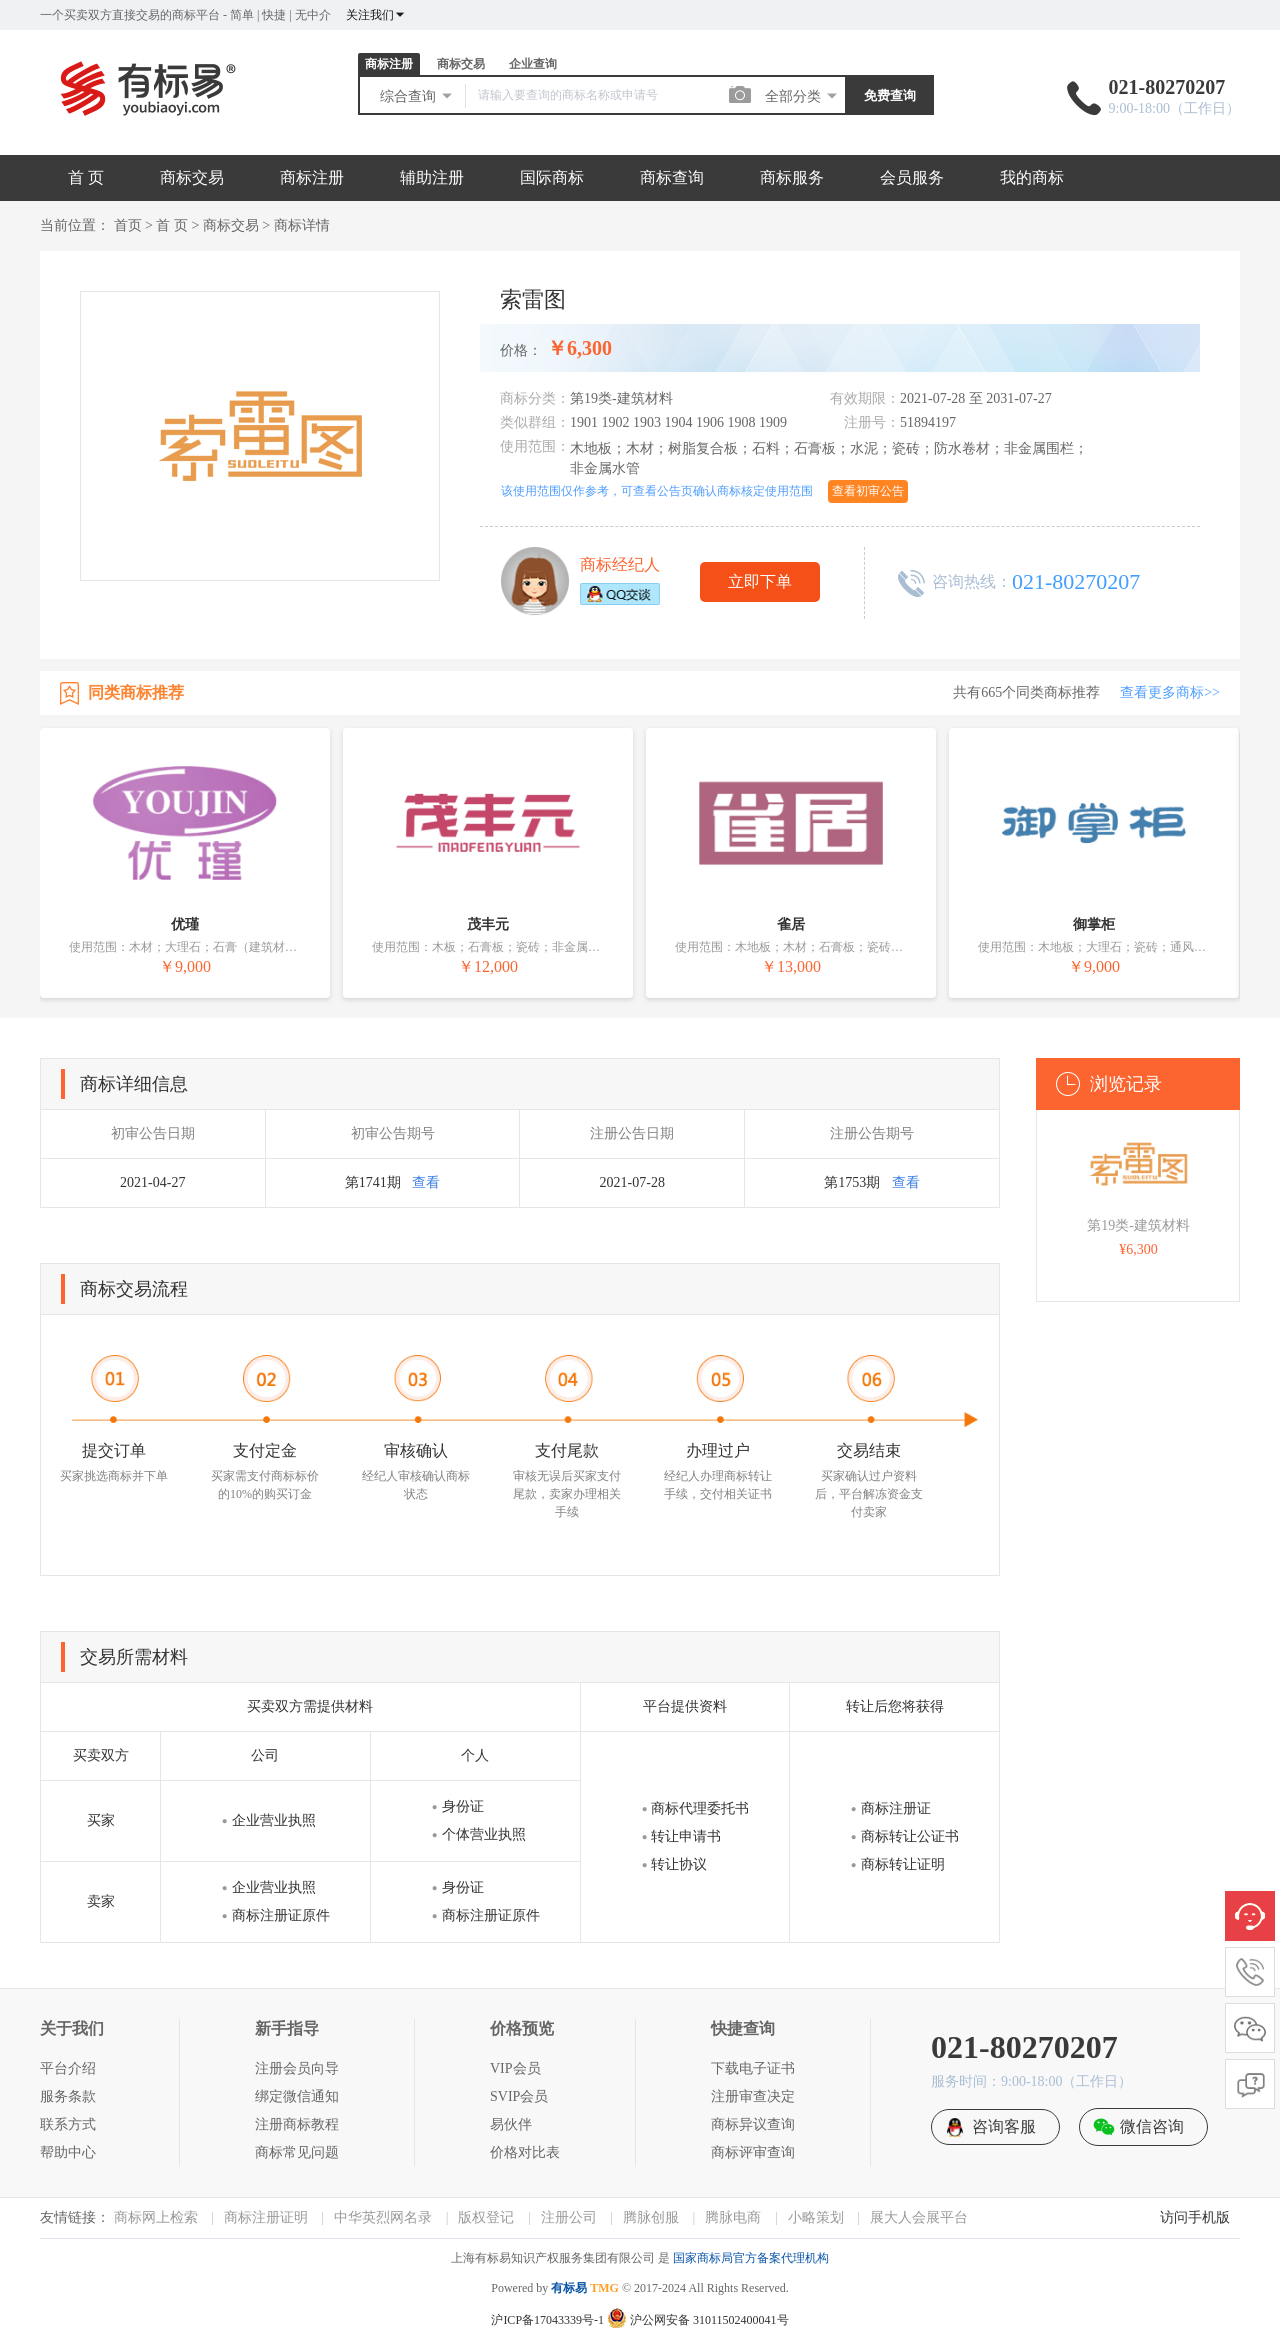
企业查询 (533, 64)
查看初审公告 (868, 491)
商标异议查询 (753, 2124)
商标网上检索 (156, 2217)
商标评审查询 (753, 2152)
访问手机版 (1195, 2217)
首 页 (86, 177)
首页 (128, 225)
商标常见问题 (297, 2152)
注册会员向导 (297, 2068)
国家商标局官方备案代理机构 (751, 2258)
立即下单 (760, 581)
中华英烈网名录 (383, 2217)
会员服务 (912, 177)
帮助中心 (68, 2152)
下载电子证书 (753, 2068)
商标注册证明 (266, 2217)
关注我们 (376, 15)
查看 (426, 1182)
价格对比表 (525, 2152)
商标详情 (302, 225)
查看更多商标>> (1170, 692)
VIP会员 (515, 2068)
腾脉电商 (733, 2217)
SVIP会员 (519, 2096)
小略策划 (816, 2217)
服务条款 (68, 2096)
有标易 (569, 2288)
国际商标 (552, 177)
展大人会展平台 (919, 2217)
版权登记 (486, 2217)
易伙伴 (511, 2124)
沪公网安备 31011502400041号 (698, 2320)
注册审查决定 (753, 2096)
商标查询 (672, 177)
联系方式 (68, 2124)
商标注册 (389, 64)
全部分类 (802, 96)
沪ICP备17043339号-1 (547, 2320)
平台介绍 (68, 2068)
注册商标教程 (297, 2124)
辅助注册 (432, 177)
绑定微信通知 (297, 2096)
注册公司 (569, 2217)
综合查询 (417, 96)
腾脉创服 (651, 2217)
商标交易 (461, 64)
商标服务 (792, 177)
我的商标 (1032, 177)
